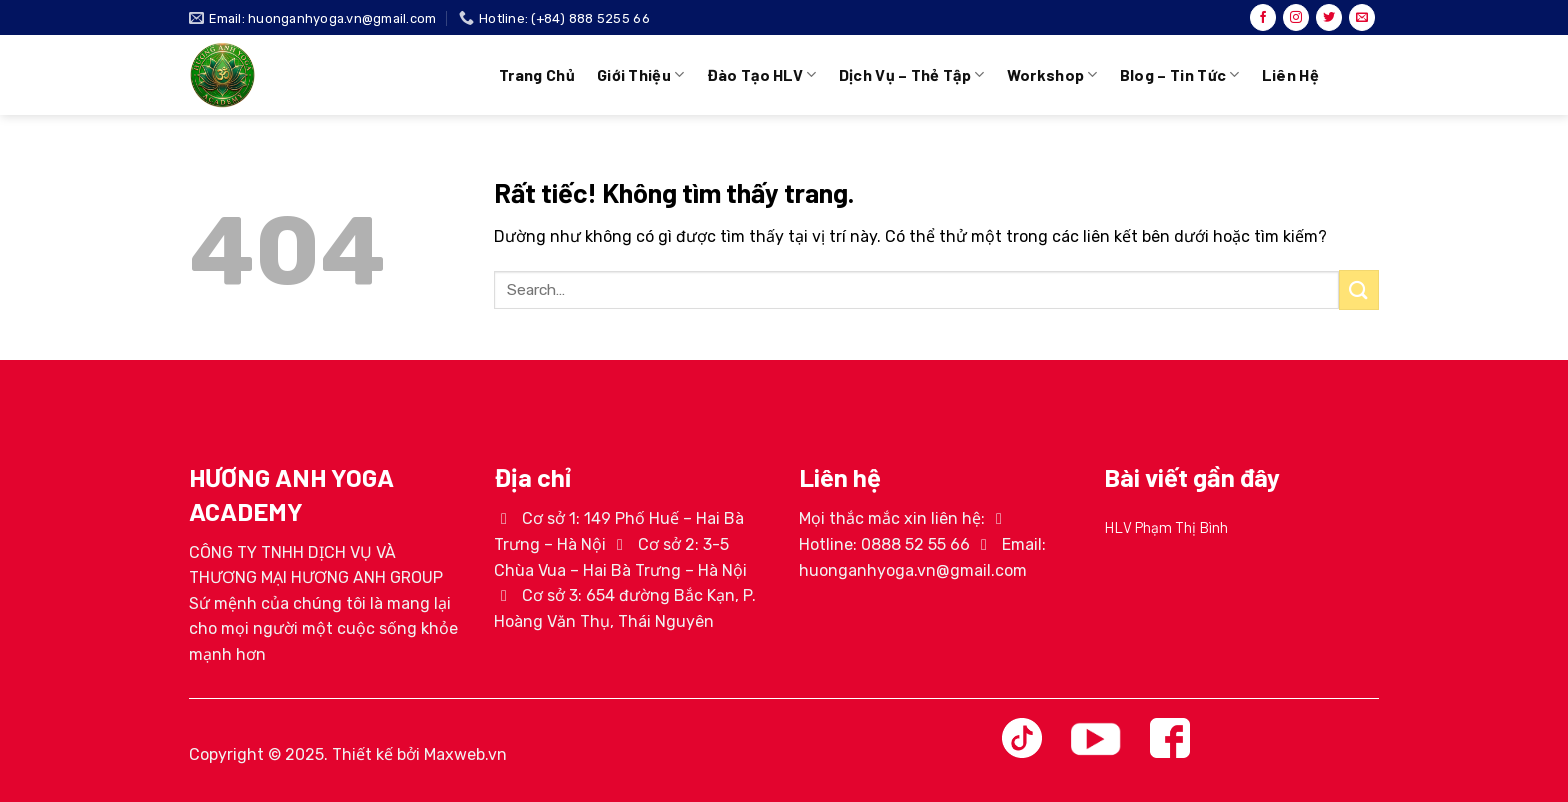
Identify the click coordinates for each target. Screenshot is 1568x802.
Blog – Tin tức (1180, 75)
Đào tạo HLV (762, 75)
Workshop (1052, 75)
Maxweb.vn (465, 754)
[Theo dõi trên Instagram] (1296, 18)
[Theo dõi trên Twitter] (1329, 18)
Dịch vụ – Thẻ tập (912, 75)
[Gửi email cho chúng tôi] (1362, 18)
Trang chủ (537, 74)
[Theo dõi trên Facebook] (1263, 18)
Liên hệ (1290, 74)
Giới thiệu (641, 75)
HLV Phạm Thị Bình (1166, 527)
